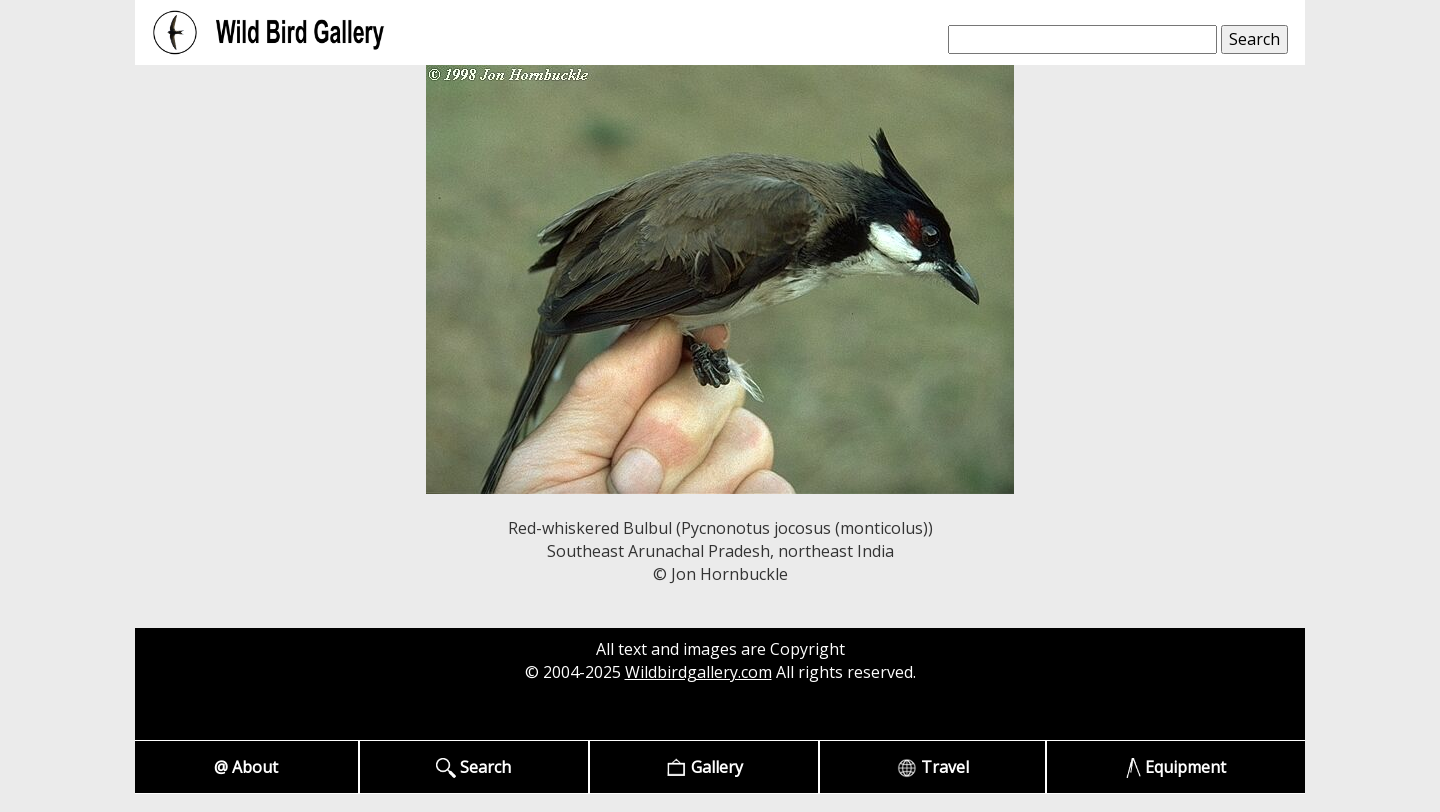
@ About (246, 767)
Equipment (1176, 767)
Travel (933, 767)
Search (473, 767)
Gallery (704, 767)
